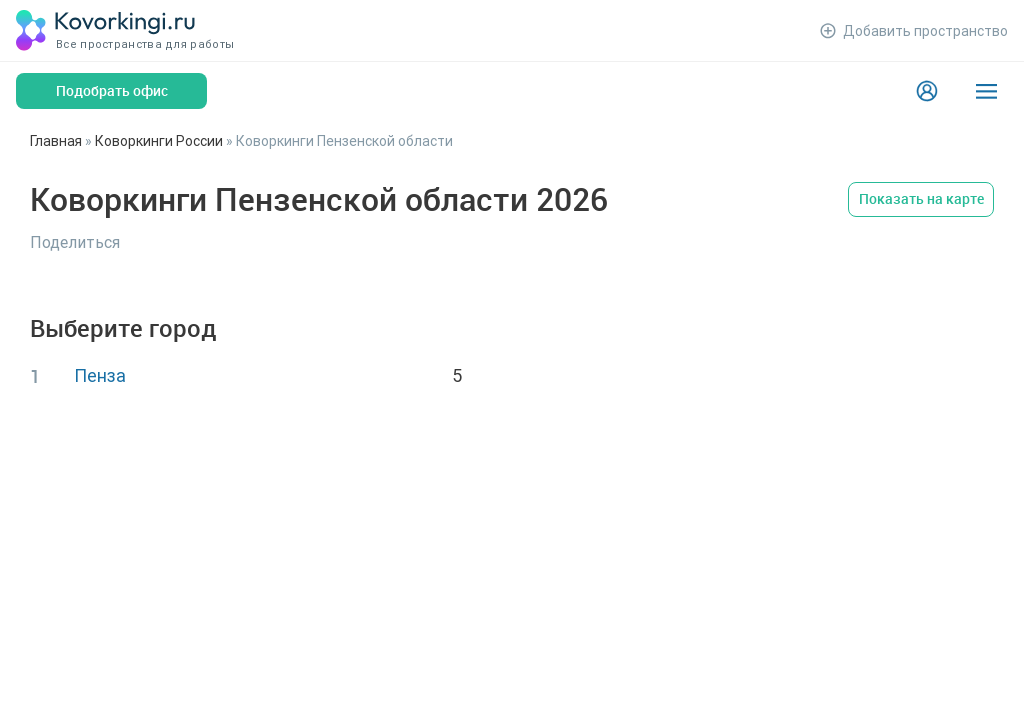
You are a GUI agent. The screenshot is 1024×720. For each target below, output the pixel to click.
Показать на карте (921, 198)
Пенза (100, 375)
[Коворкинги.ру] (106, 30)
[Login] (927, 91)
